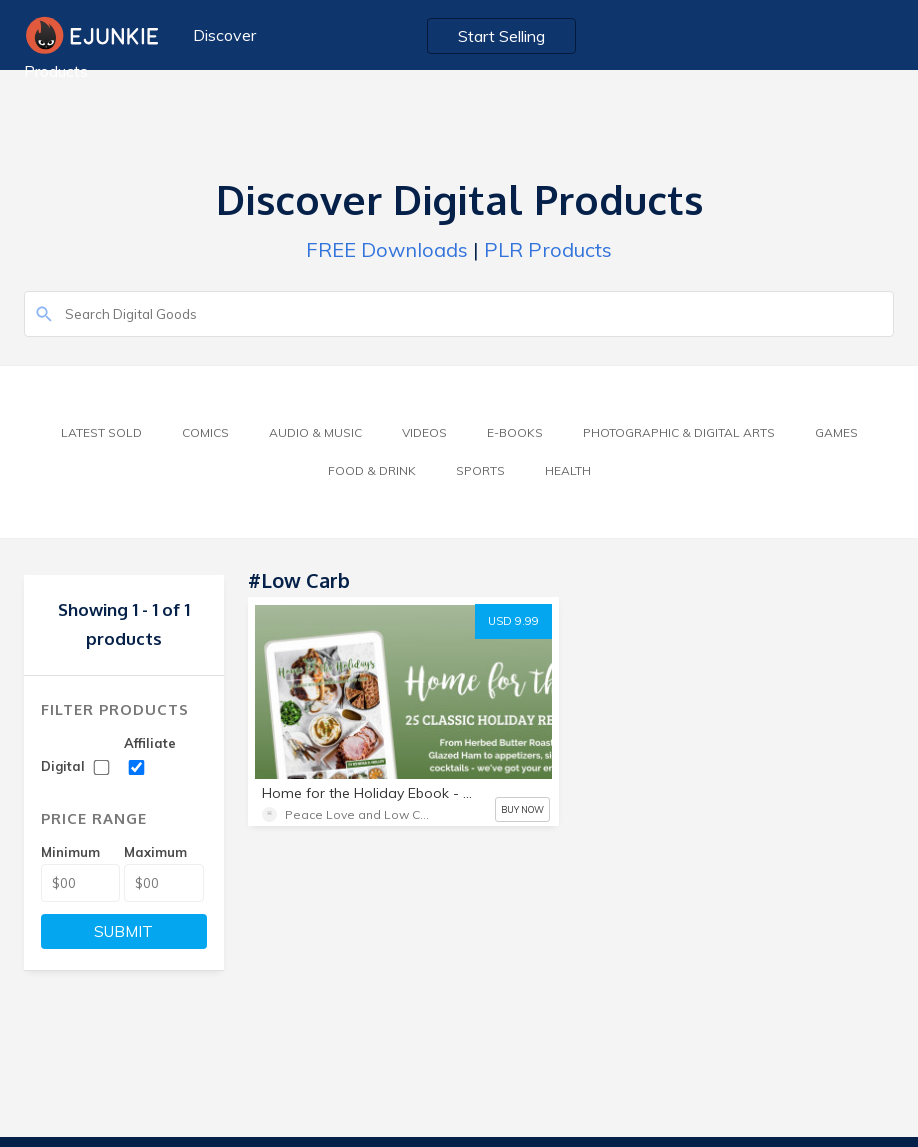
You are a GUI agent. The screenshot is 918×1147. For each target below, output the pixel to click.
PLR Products (548, 249)
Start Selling (501, 36)
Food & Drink (372, 470)
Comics (205, 432)
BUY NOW (522, 809)
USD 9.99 (513, 621)
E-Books (515, 432)
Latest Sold (101, 432)
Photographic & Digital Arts (679, 432)
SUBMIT (123, 931)
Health (568, 470)
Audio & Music (315, 432)
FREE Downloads (387, 249)
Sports (480, 470)
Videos (424, 432)
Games (836, 432)
